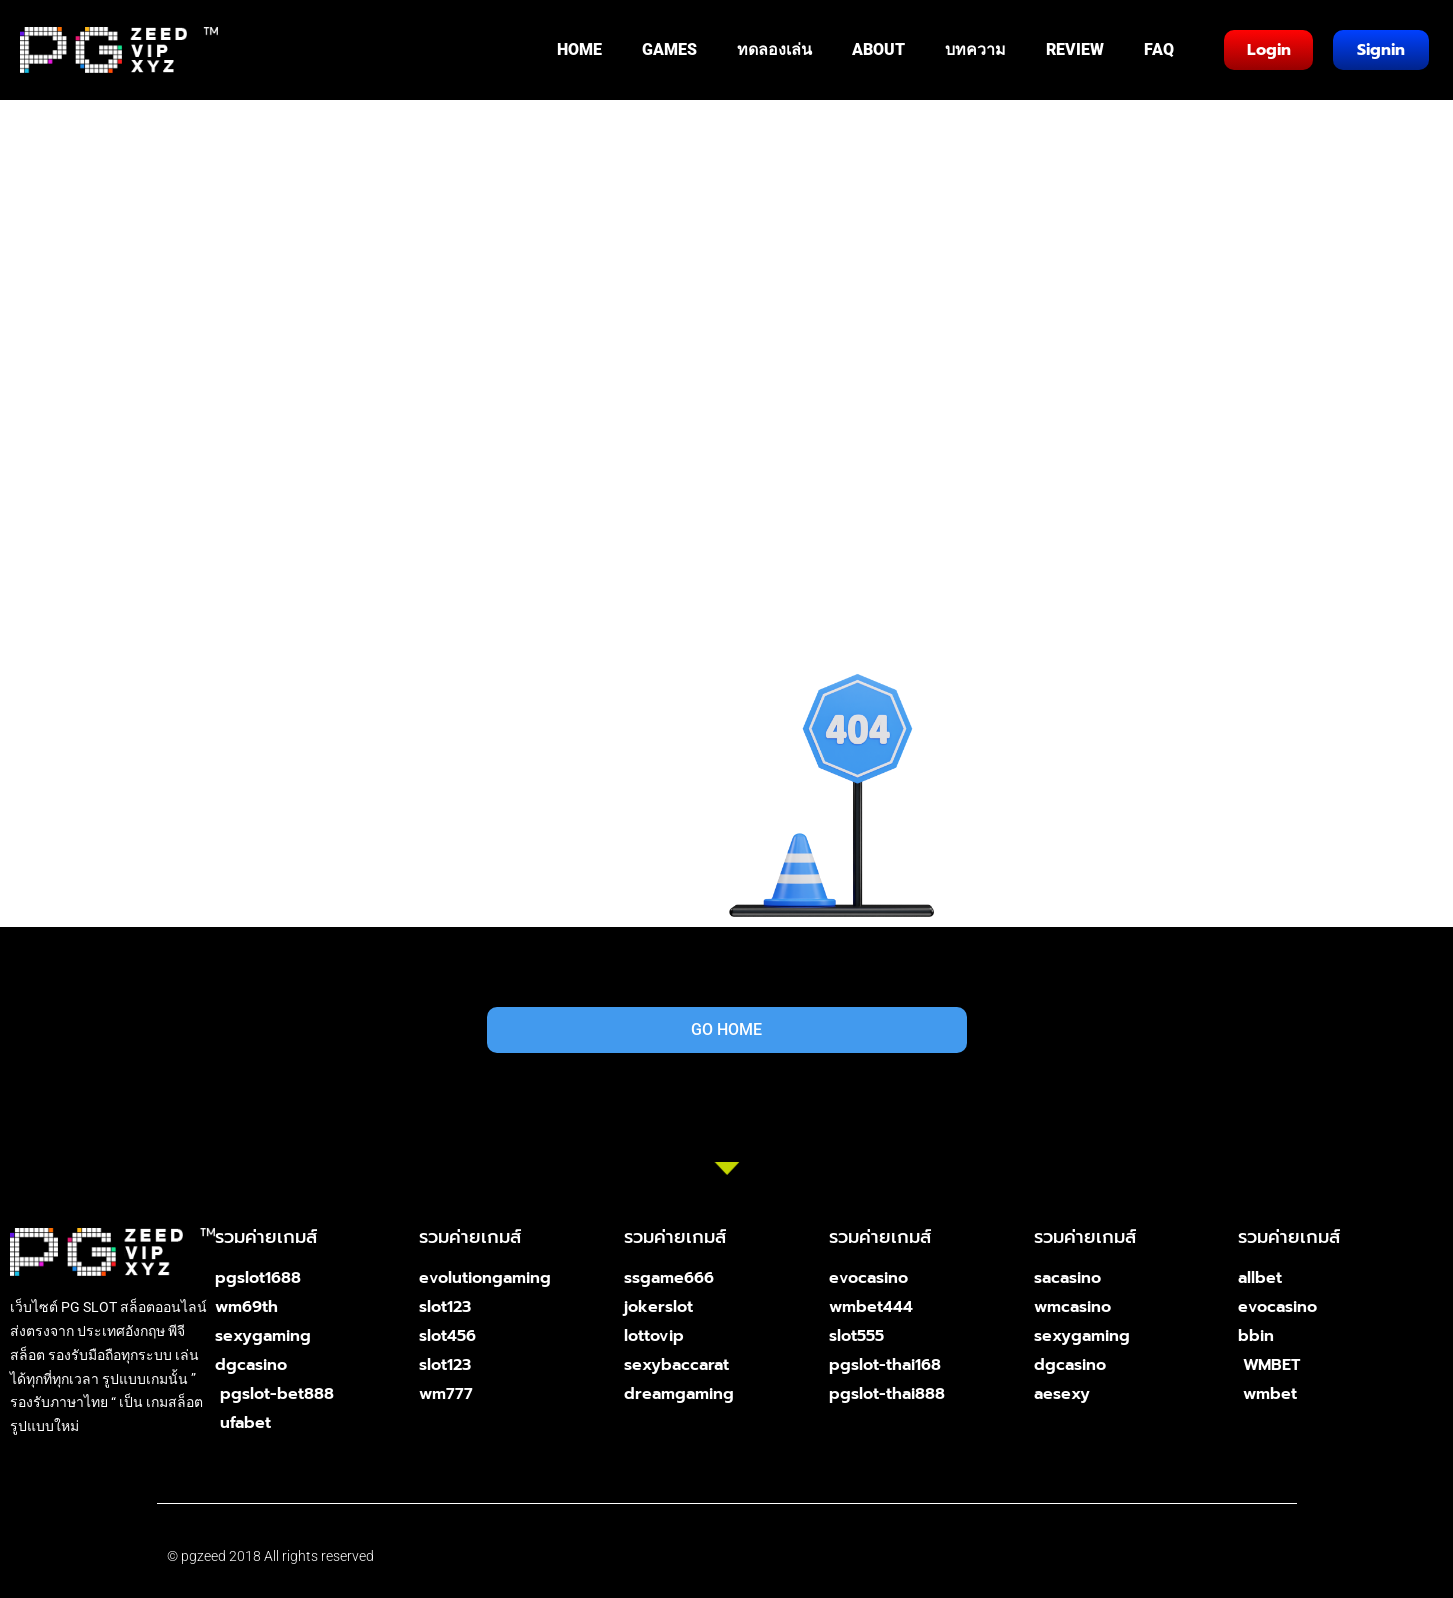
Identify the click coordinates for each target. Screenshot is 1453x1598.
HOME (579, 49)
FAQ (1159, 49)
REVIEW (1075, 49)
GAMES (669, 49)
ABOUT (878, 49)
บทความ (975, 49)
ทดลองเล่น (774, 49)
